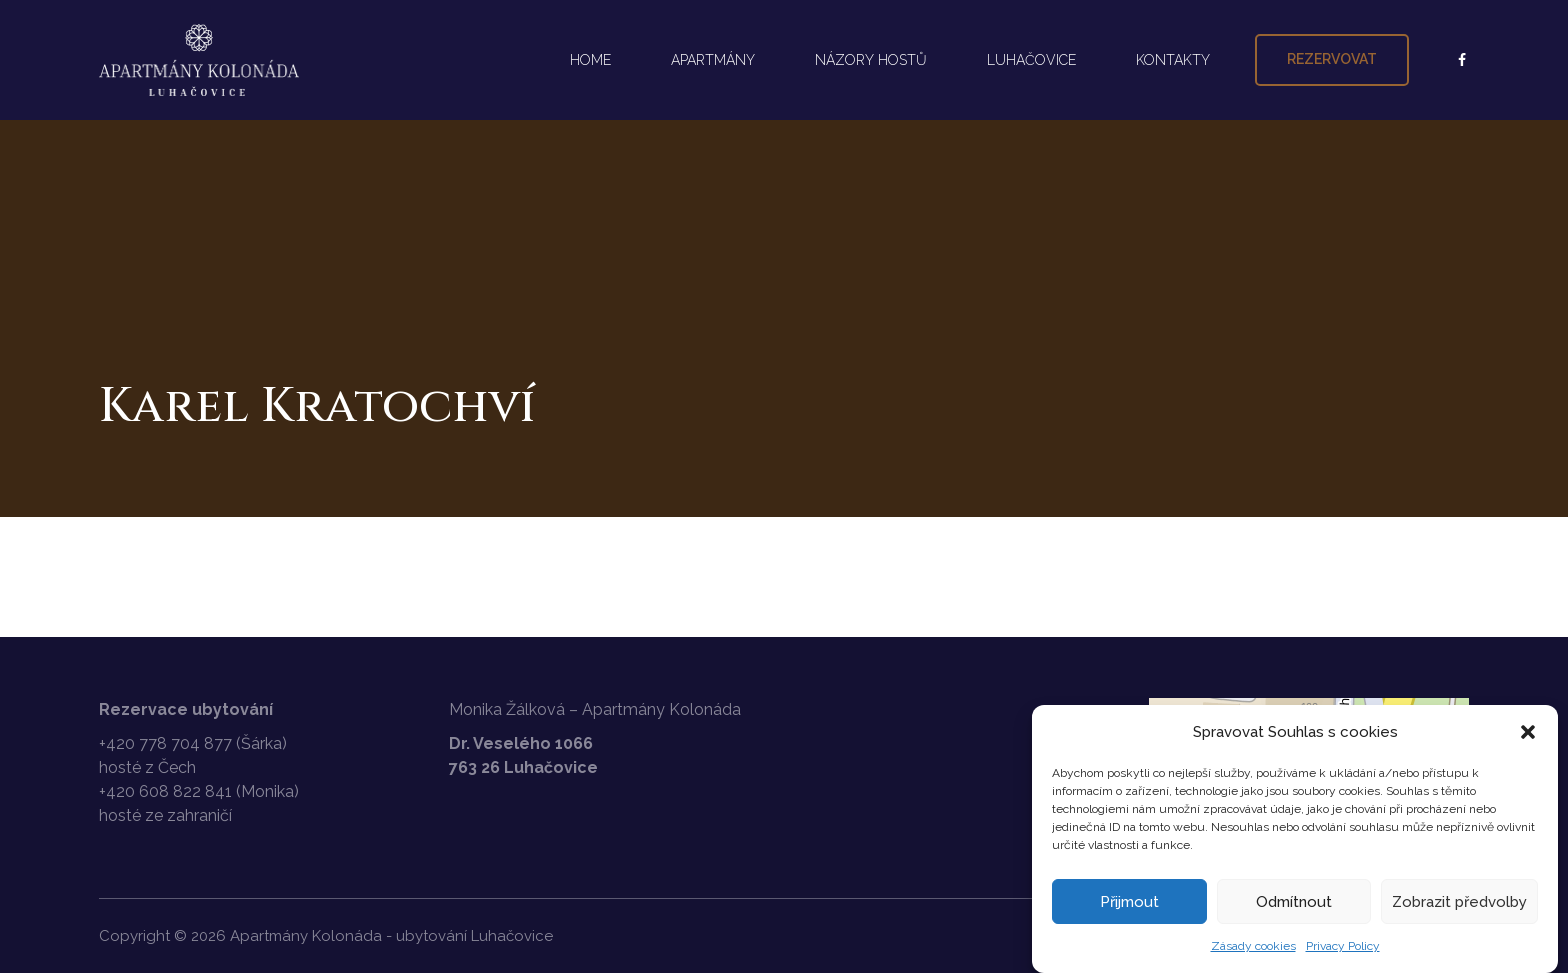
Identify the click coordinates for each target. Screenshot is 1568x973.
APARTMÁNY (713, 60)
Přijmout (1129, 902)
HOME (590, 60)
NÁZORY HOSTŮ (871, 60)
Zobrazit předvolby (1459, 902)
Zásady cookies (1253, 946)
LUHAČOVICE (1031, 60)
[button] (1528, 732)
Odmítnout (1294, 902)
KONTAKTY (1173, 60)
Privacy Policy (1343, 946)
